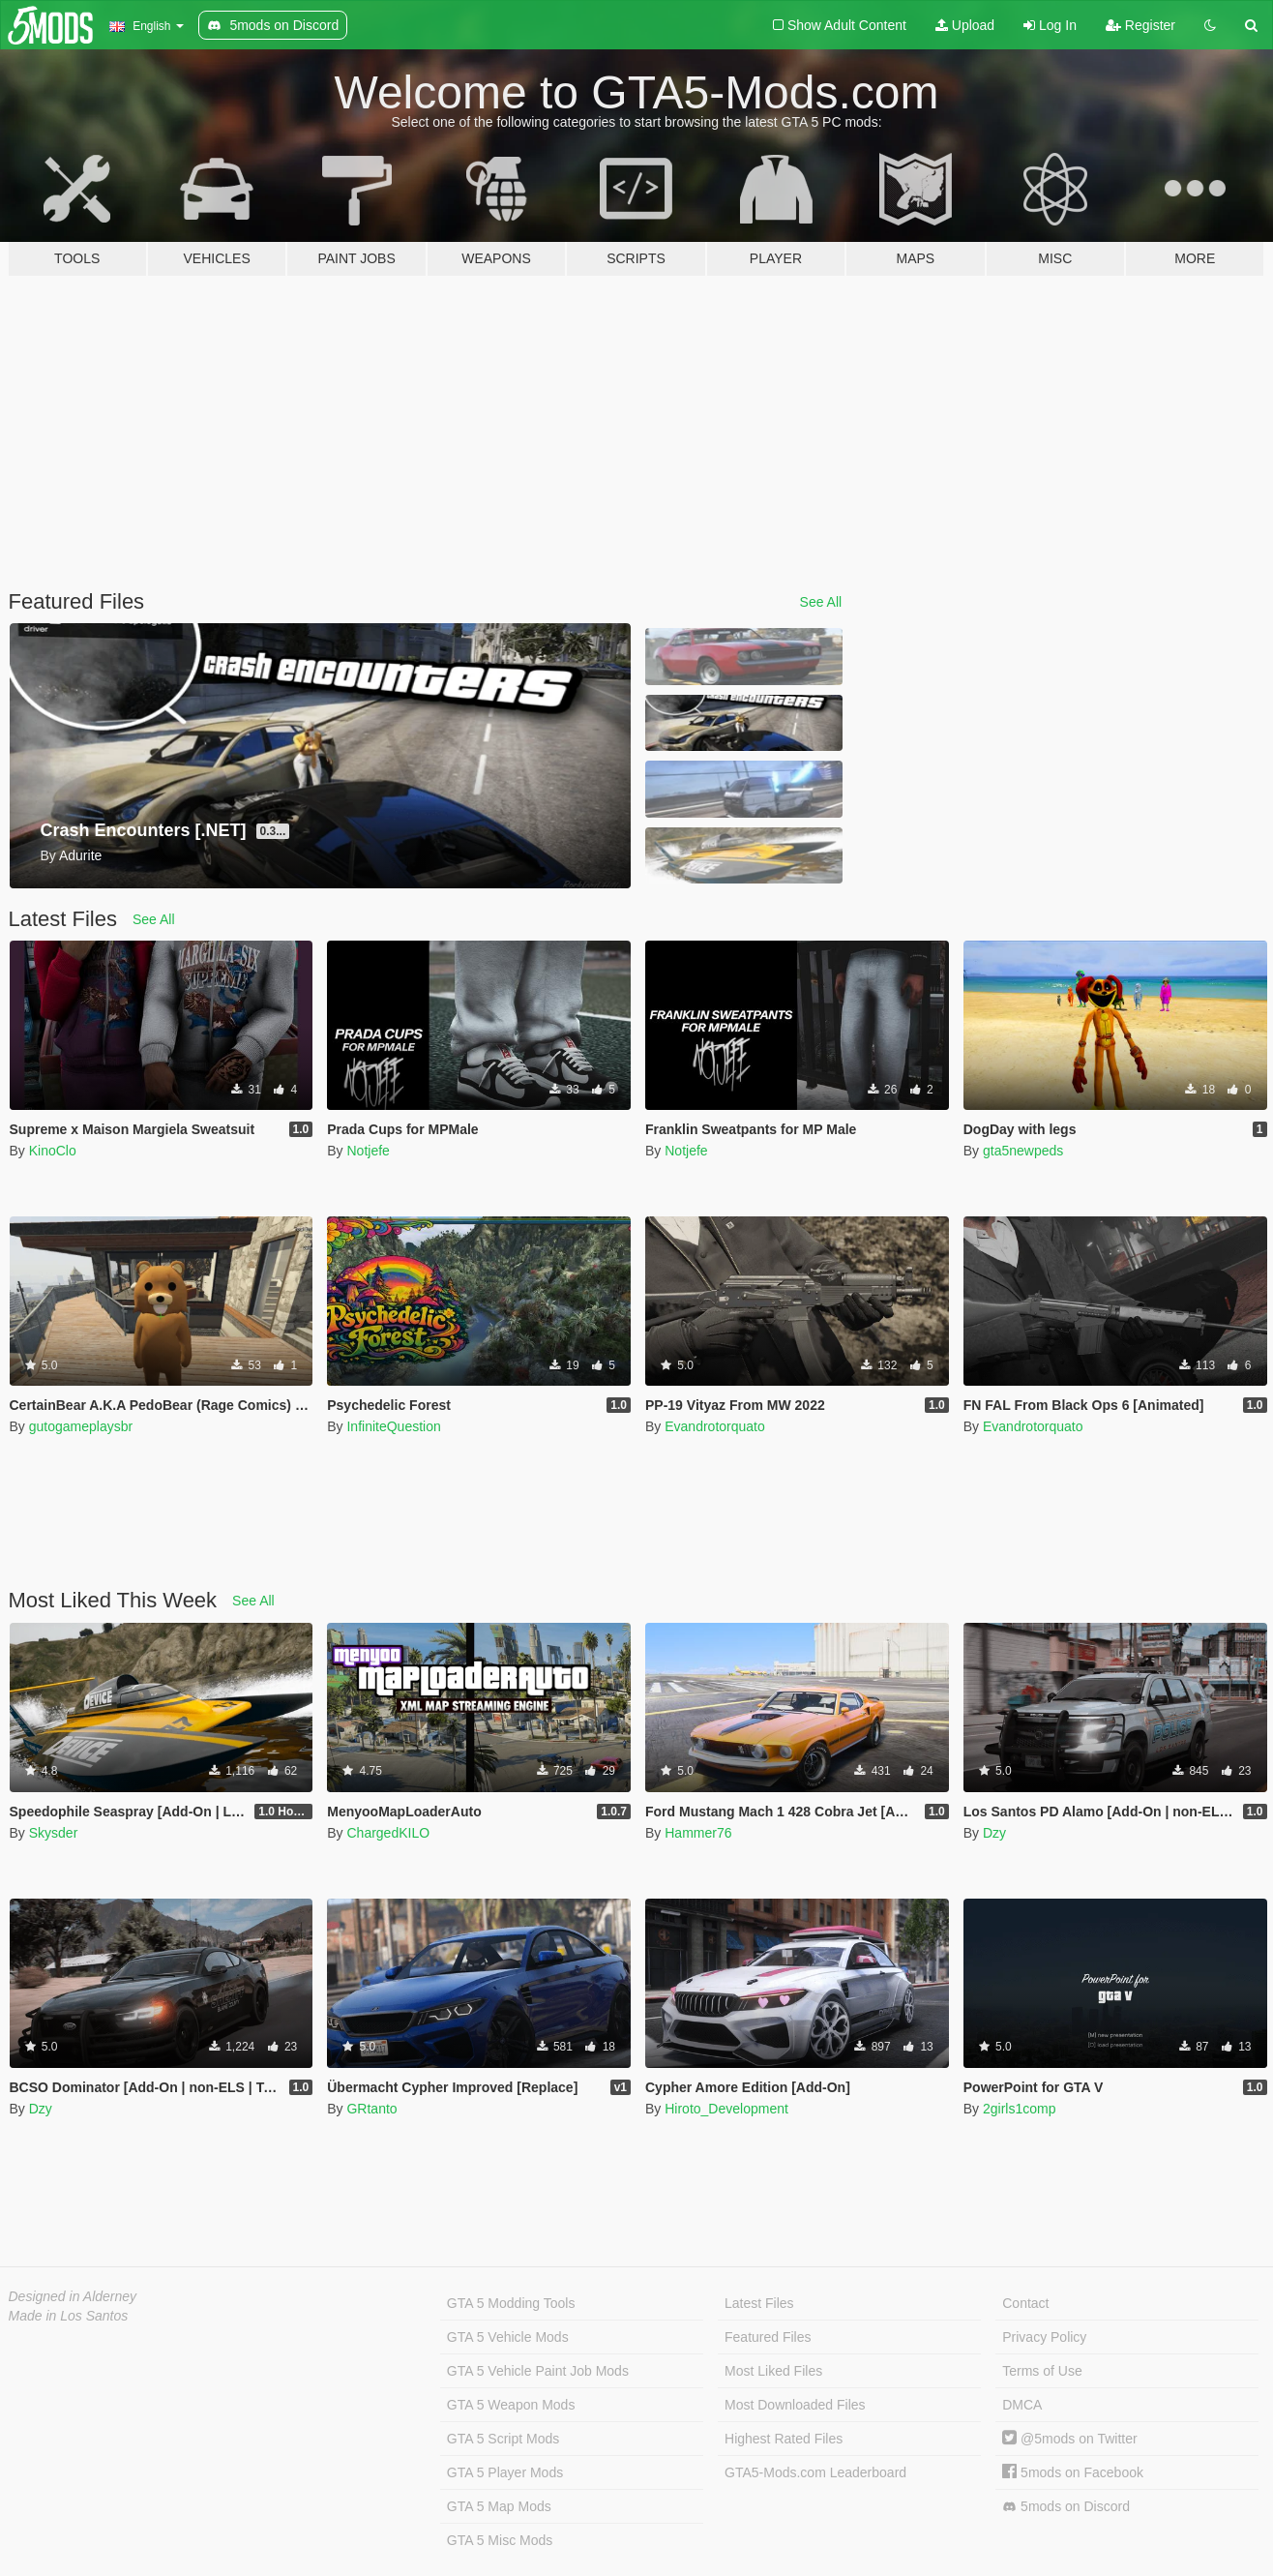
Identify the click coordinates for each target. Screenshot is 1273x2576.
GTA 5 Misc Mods (499, 2540)
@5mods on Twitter (1069, 2438)
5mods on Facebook (1072, 2472)
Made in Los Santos (69, 2315)
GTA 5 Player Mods (505, 2472)
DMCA (1022, 2404)
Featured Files (768, 2337)
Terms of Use (1041, 2371)
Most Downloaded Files (795, 2404)
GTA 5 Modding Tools (511, 2303)
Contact (1025, 2303)
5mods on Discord (1066, 2507)
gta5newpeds (1023, 1150)
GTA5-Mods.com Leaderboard (815, 2472)
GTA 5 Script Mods (503, 2438)
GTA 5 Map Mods (499, 2506)
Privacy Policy (1044, 2337)
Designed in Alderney (73, 2296)
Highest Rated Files (784, 2438)
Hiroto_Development (726, 2108)
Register (1140, 25)
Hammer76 (698, 1833)
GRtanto (371, 2108)
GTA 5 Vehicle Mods (508, 2337)
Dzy (994, 1833)
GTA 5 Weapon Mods (511, 2404)
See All (821, 602)
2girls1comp (1019, 2108)
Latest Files (759, 2303)
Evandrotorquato (715, 1426)
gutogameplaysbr (81, 1426)
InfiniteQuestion (393, 1426)
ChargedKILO (387, 1833)
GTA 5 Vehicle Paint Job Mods (538, 2371)
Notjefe (367, 1150)
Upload (964, 25)
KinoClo (52, 1150)
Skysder (53, 1833)
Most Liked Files (773, 2371)
